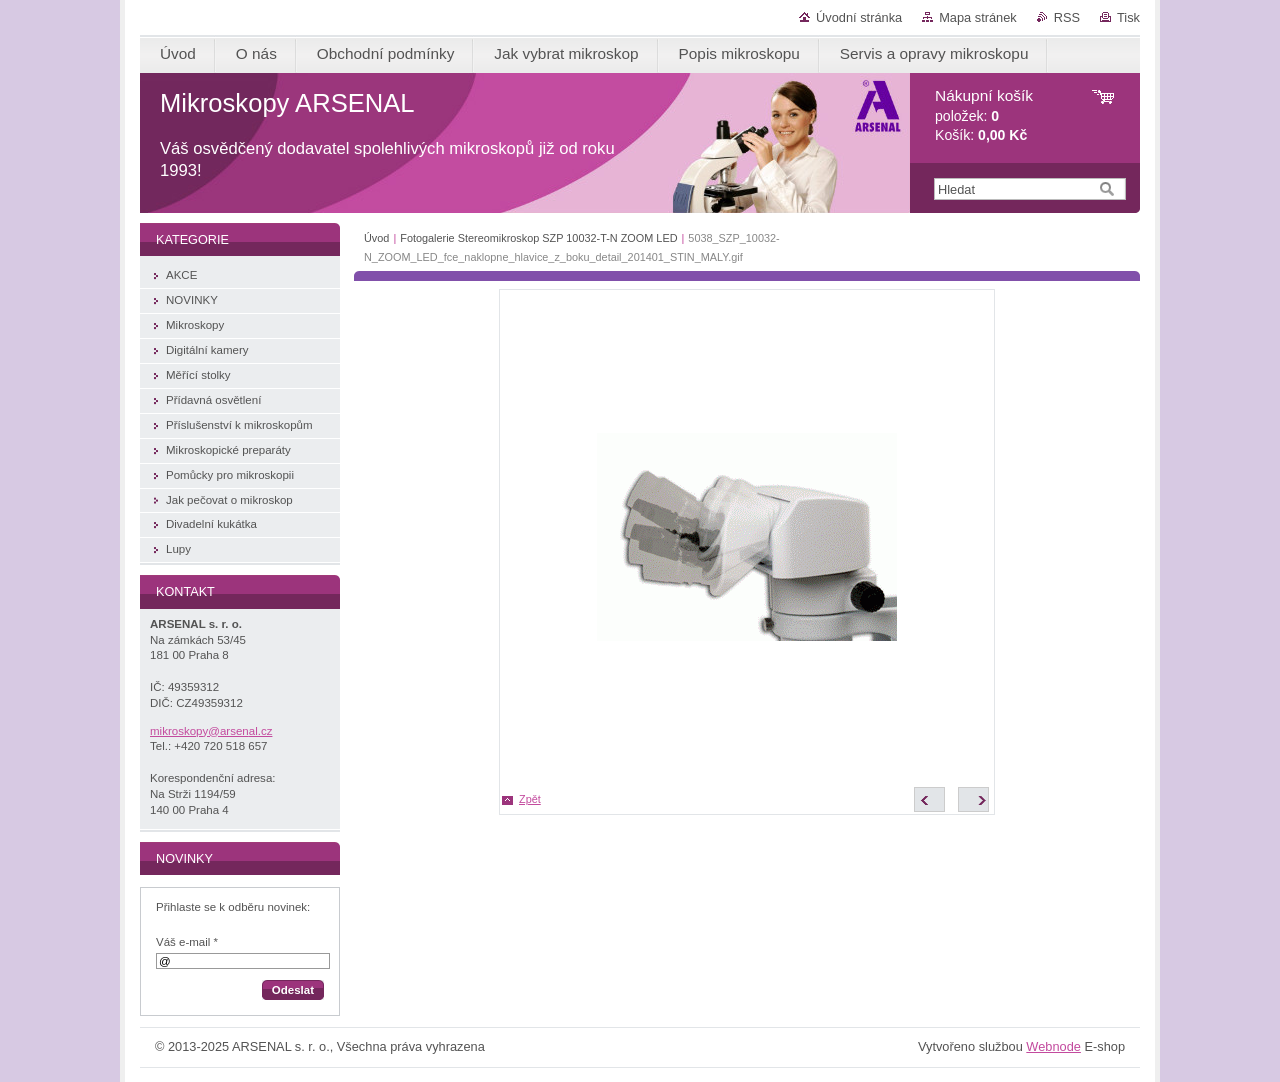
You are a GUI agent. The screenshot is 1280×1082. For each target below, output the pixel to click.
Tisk (1128, 17)
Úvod (376, 238)
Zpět (530, 799)
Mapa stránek (978, 17)
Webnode (1053, 1046)
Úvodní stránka (859, 17)
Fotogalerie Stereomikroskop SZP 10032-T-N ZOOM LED (538, 238)
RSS (1067, 17)
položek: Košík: (984, 115)
